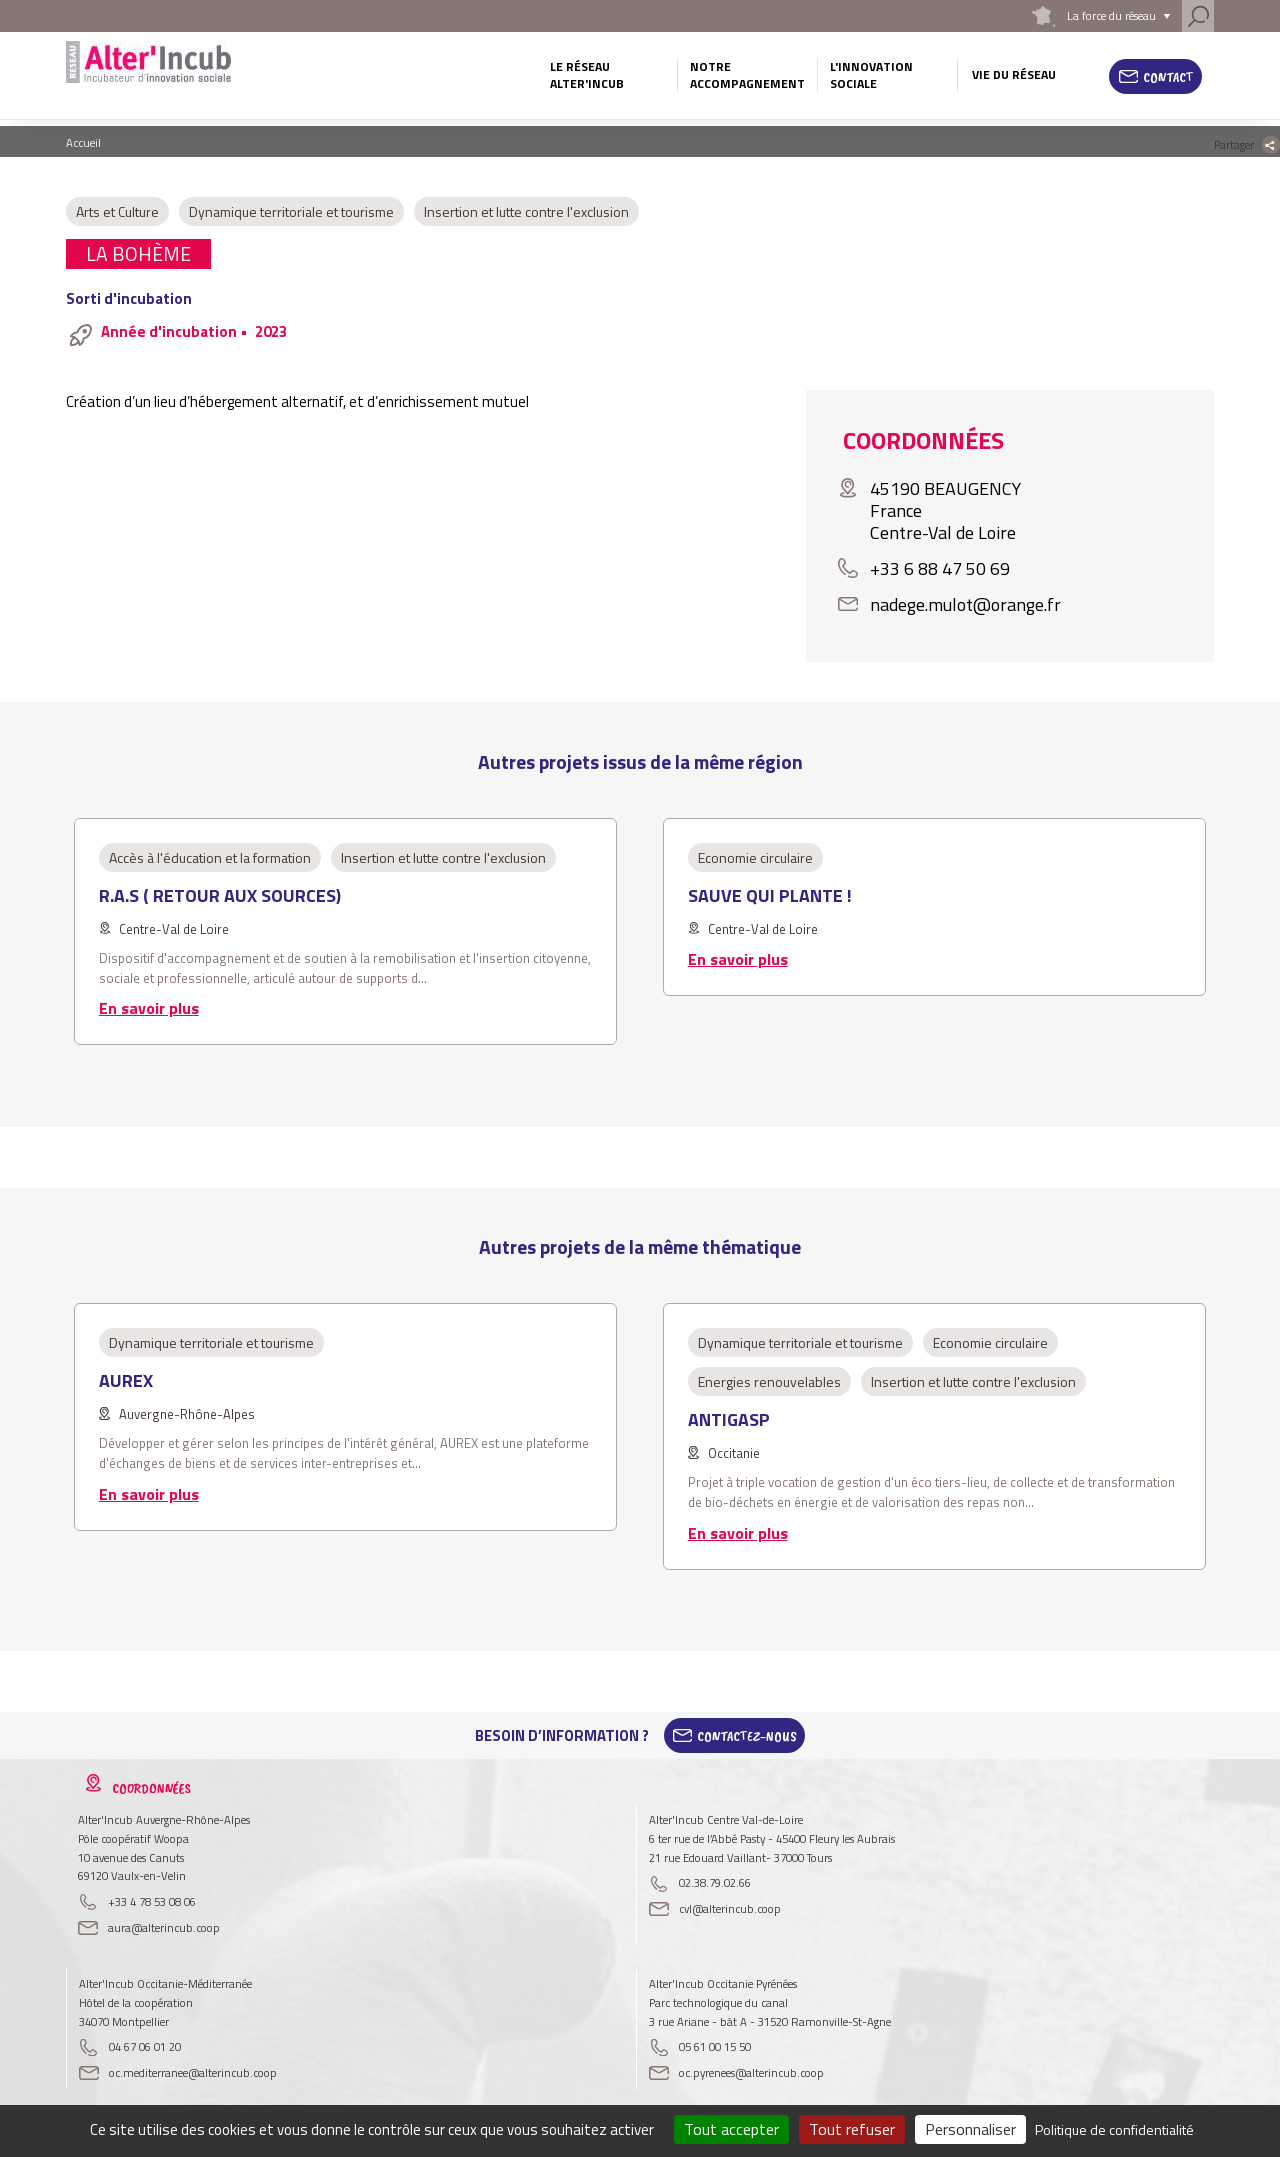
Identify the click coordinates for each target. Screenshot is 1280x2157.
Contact (1168, 77)
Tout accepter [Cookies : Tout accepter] (731, 2129)
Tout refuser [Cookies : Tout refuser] (852, 2129)
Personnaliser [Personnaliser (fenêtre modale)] (970, 2129)
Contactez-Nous (747, 1736)
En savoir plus (149, 1008)
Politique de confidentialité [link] (1114, 2129)
